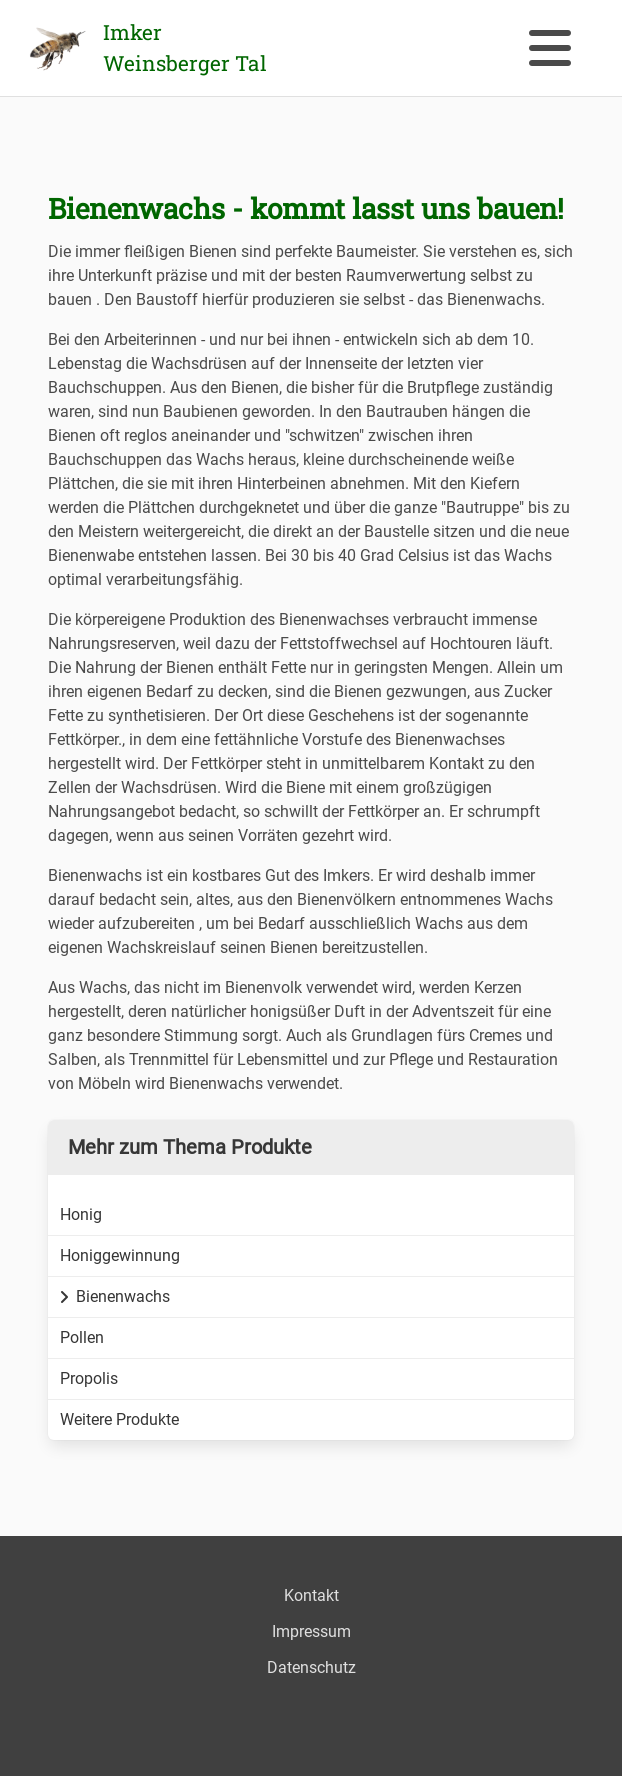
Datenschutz (311, 1667)
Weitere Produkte (119, 1419)
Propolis (89, 1378)
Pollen (82, 1337)
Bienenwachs (115, 1296)
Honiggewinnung (120, 1255)
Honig (81, 1214)
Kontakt (311, 1595)
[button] (550, 48)
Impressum (311, 1631)
